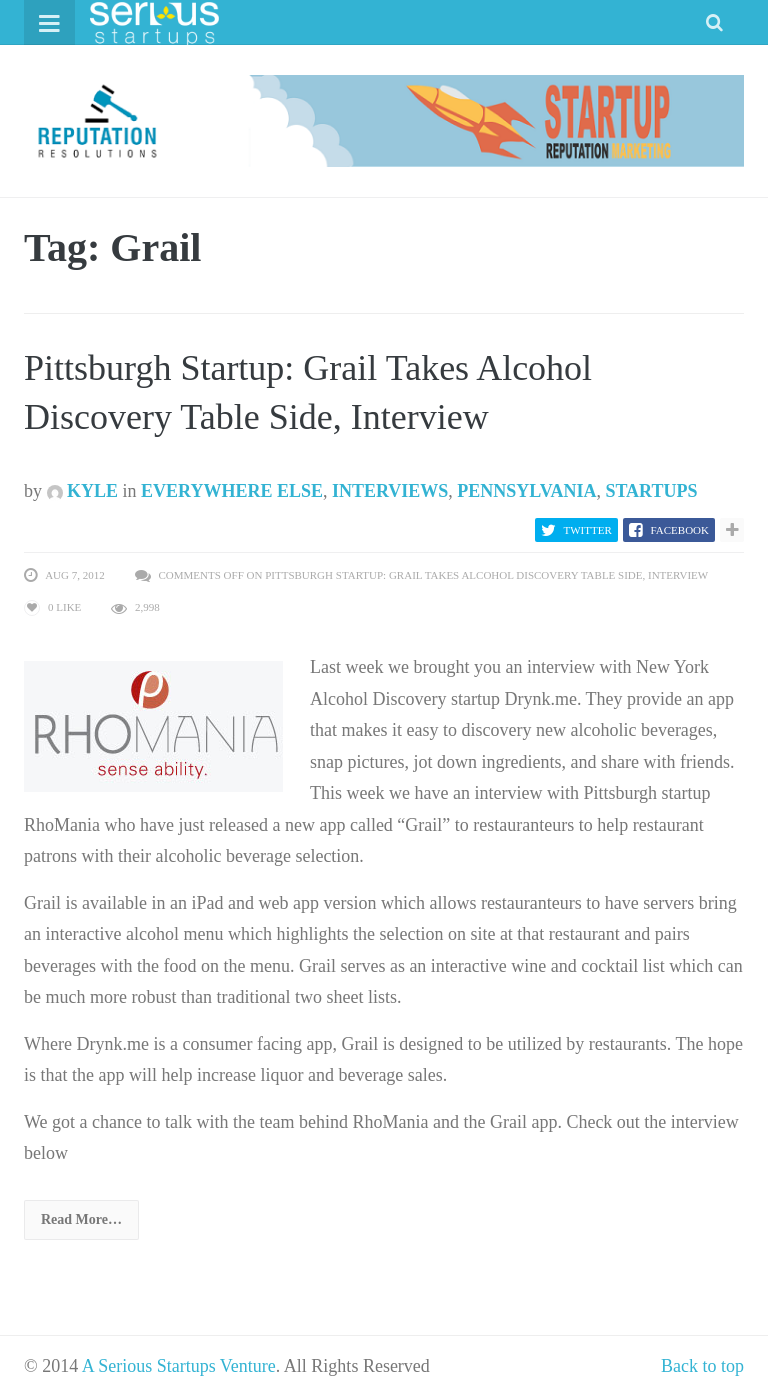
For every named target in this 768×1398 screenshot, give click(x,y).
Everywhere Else (232, 491)
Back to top (702, 1366)
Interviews (390, 491)
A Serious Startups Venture (179, 1366)
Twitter (588, 530)
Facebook (680, 530)
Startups (651, 491)
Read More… (81, 1219)
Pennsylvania (526, 491)
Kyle (83, 491)
